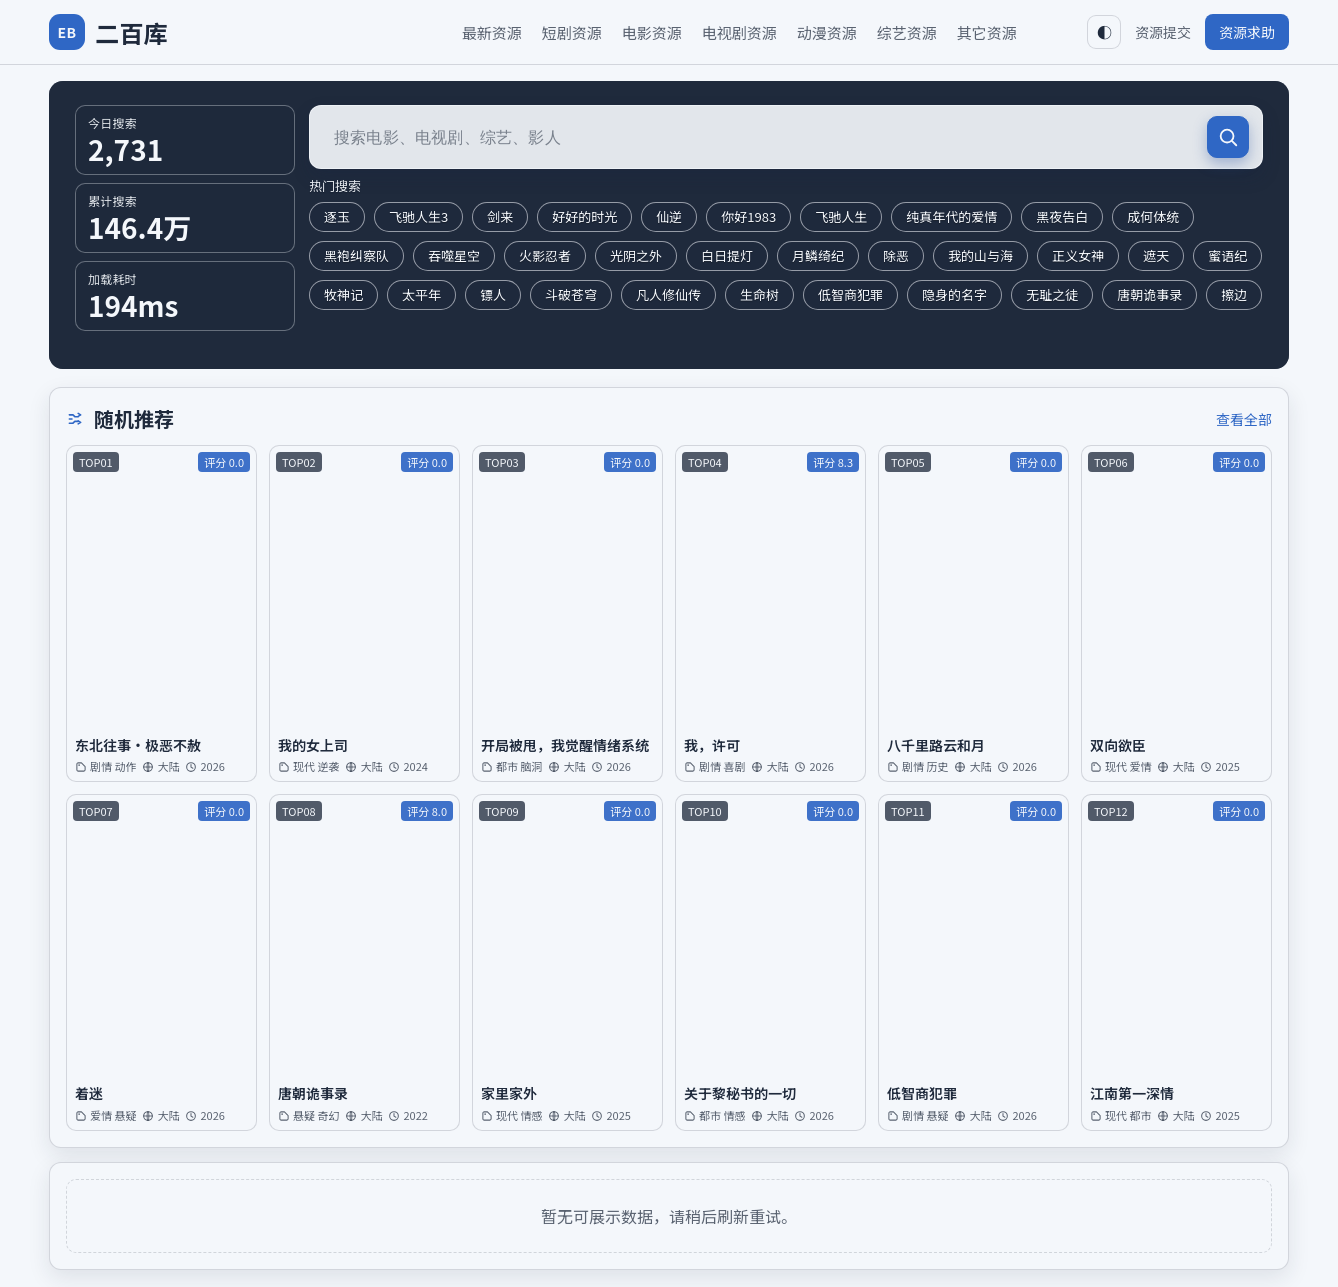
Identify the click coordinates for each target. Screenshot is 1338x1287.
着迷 (89, 1093)
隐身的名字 (954, 294)
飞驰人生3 (418, 216)
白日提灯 (727, 255)
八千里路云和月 (936, 745)
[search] (1228, 137)
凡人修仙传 (668, 294)
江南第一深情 (1132, 1093)
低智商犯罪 (850, 294)
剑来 (500, 216)
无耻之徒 (1052, 294)
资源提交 (1163, 32)
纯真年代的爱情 (951, 216)
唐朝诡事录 (1149, 294)
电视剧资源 (739, 32)
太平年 (421, 294)
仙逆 (669, 216)
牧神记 (343, 294)
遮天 (1156, 255)
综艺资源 (907, 32)
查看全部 (1244, 419)
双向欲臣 (1118, 745)
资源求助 (1247, 32)
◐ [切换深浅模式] (1104, 32)
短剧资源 (572, 32)
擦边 (1234, 294)
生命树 (759, 294)
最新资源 (492, 32)
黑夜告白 (1062, 216)
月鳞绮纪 (818, 255)
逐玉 (337, 216)
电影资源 (652, 32)
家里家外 (509, 1093)
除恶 (896, 255)
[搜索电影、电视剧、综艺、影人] (786, 137)
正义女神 (1078, 255)
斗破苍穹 (571, 294)
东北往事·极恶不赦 (138, 745)
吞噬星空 (454, 255)
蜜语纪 (1227, 255)
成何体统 (1153, 216)
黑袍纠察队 (356, 255)
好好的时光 (584, 216)
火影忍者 (545, 255)
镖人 (493, 294)
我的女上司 (313, 745)
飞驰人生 (841, 216)
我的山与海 (980, 255)
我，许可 (712, 745)
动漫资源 (827, 32)
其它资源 (987, 32)
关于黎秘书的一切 (740, 1093)
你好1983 (748, 216)
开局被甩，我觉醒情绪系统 (565, 745)
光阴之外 (636, 255)
